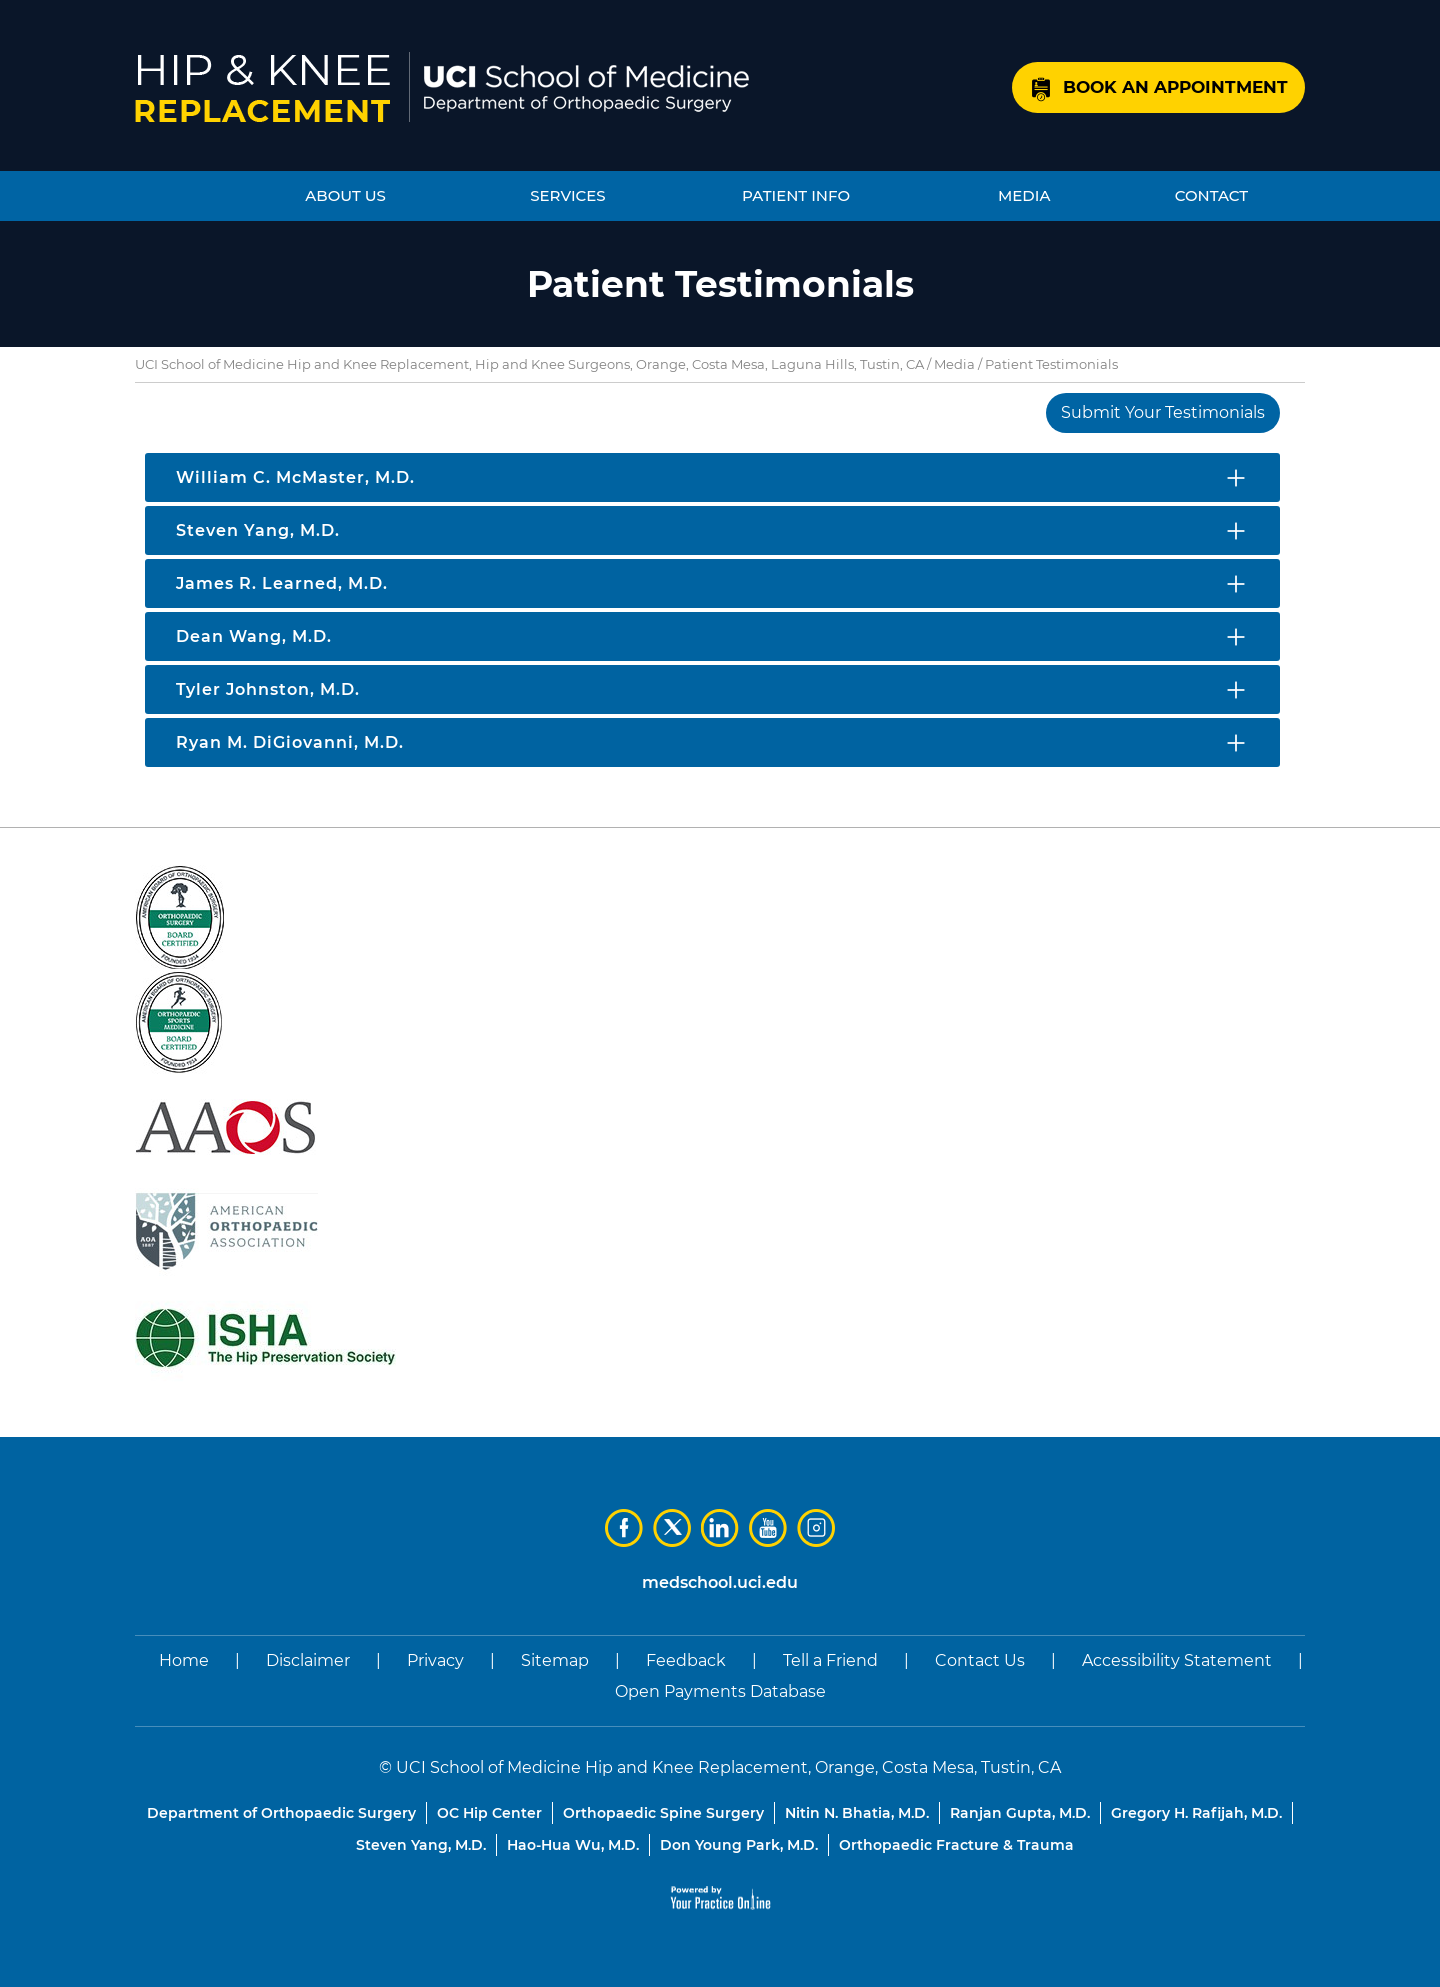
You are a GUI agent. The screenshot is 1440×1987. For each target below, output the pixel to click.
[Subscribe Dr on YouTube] (768, 1528)
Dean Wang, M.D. (254, 636)
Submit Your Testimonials (1163, 412)
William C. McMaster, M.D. (295, 477)
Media (954, 364)
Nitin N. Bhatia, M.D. (857, 1813)
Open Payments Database (720, 1691)
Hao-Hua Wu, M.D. (573, 1845)
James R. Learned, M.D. (282, 583)
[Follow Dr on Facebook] (624, 1528)
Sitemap (555, 1660)
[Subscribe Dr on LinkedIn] (720, 1528)
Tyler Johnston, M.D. (268, 689)
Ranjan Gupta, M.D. (1020, 1813)
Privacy (435, 1660)
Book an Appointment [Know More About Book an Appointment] (1175, 87)
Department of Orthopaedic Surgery (281, 1813)
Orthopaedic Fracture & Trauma (956, 1845)
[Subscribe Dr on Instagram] (816, 1528)
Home (184, 1660)
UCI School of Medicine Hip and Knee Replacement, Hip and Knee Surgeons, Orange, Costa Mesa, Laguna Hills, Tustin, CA (529, 364)
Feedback (686, 1660)
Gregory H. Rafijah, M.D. (1196, 1813)
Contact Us (980, 1660)
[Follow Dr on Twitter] (672, 1528)
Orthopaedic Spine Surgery (663, 1813)
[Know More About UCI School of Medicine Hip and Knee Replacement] (262, 88)
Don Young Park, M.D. (739, 1845)
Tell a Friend (830, 1660)
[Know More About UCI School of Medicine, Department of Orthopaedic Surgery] (586, 88)
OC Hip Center (489, 1813)
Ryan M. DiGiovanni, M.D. (290, 742)
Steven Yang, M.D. (258, 530)
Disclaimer (308, 1660)
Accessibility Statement (1177, 1660)
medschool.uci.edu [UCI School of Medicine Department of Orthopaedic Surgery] (720, 1582)
